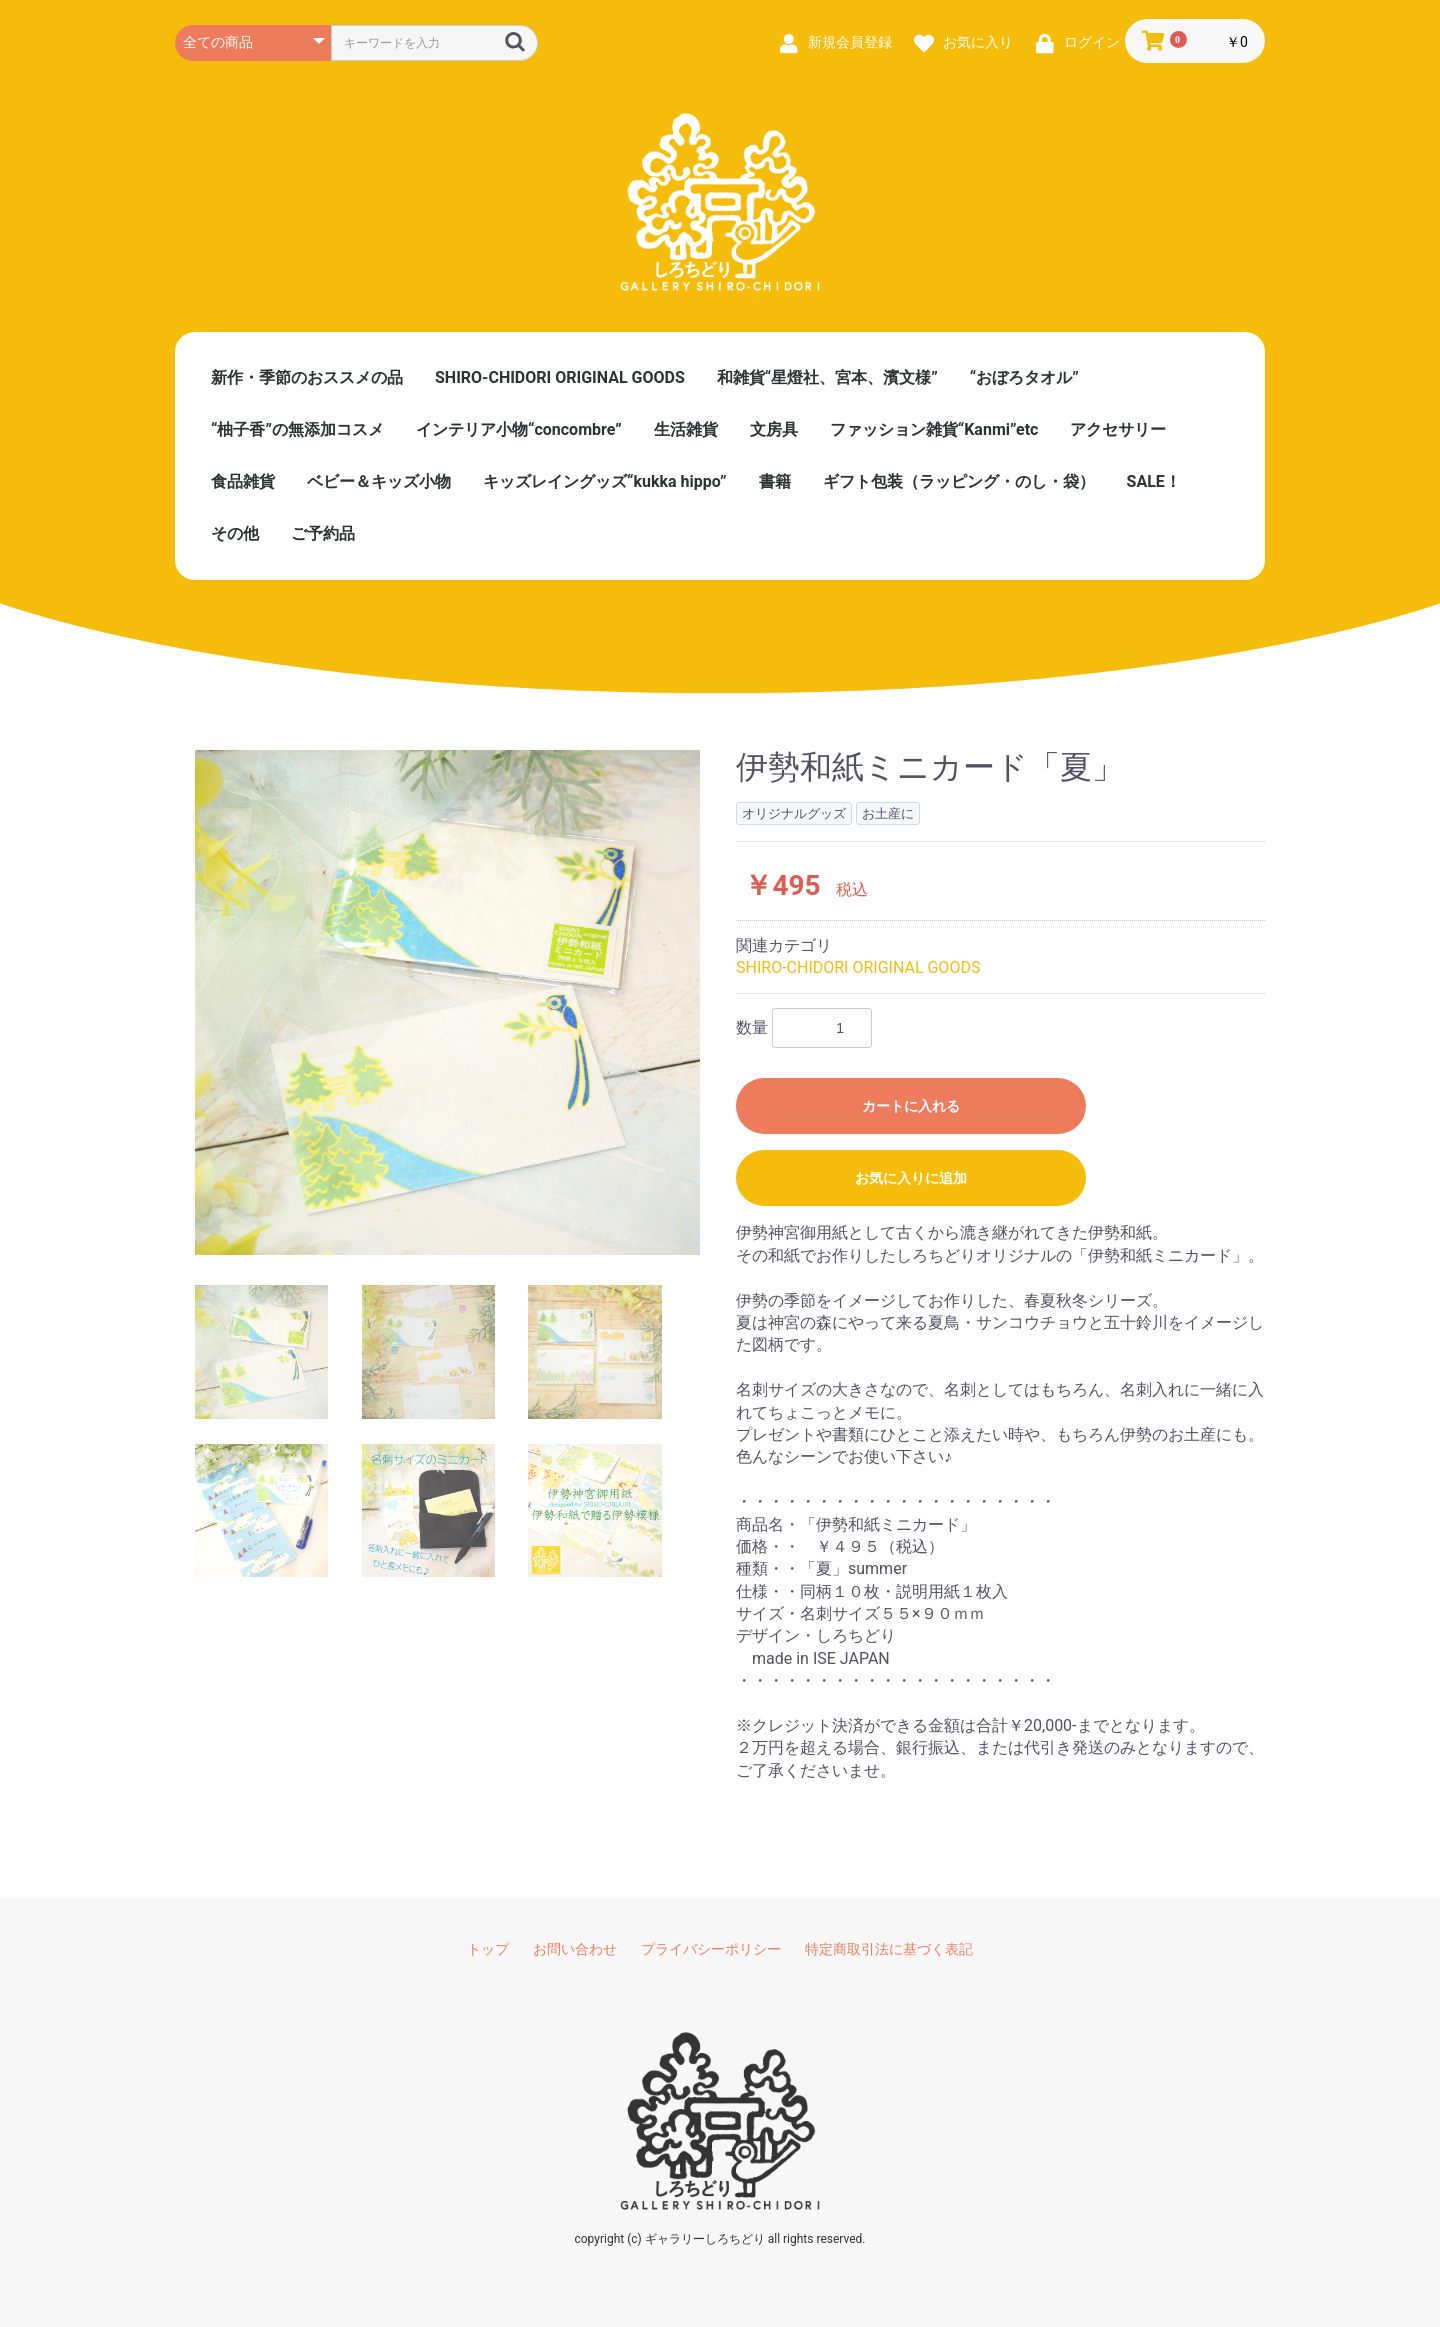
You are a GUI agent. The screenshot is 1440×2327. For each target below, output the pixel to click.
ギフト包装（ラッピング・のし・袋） (959, 481)
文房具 (774, 429)
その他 (235, 533)
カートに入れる (911, 1106)
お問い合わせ (575, 1949)
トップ (488, 1949)
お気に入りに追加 (911, 1178)
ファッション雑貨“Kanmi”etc (934, 429)
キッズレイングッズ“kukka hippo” (605, 481)
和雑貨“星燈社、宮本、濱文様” (827, 377)
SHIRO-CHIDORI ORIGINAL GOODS (560, 377)
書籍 (775, 481)
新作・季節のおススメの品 (307, 377)
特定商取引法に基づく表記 (889, 1949)
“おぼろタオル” (1024, 377)
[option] (447, 1002)
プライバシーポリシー (711, 1949)
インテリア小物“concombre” (519, 429)
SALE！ (1154, 481)
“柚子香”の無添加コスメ (297, 429)
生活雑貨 (686, 429)
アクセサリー (1118, 429)
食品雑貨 (243, 481)
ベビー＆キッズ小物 (379, 481)
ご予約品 (323, 533)
